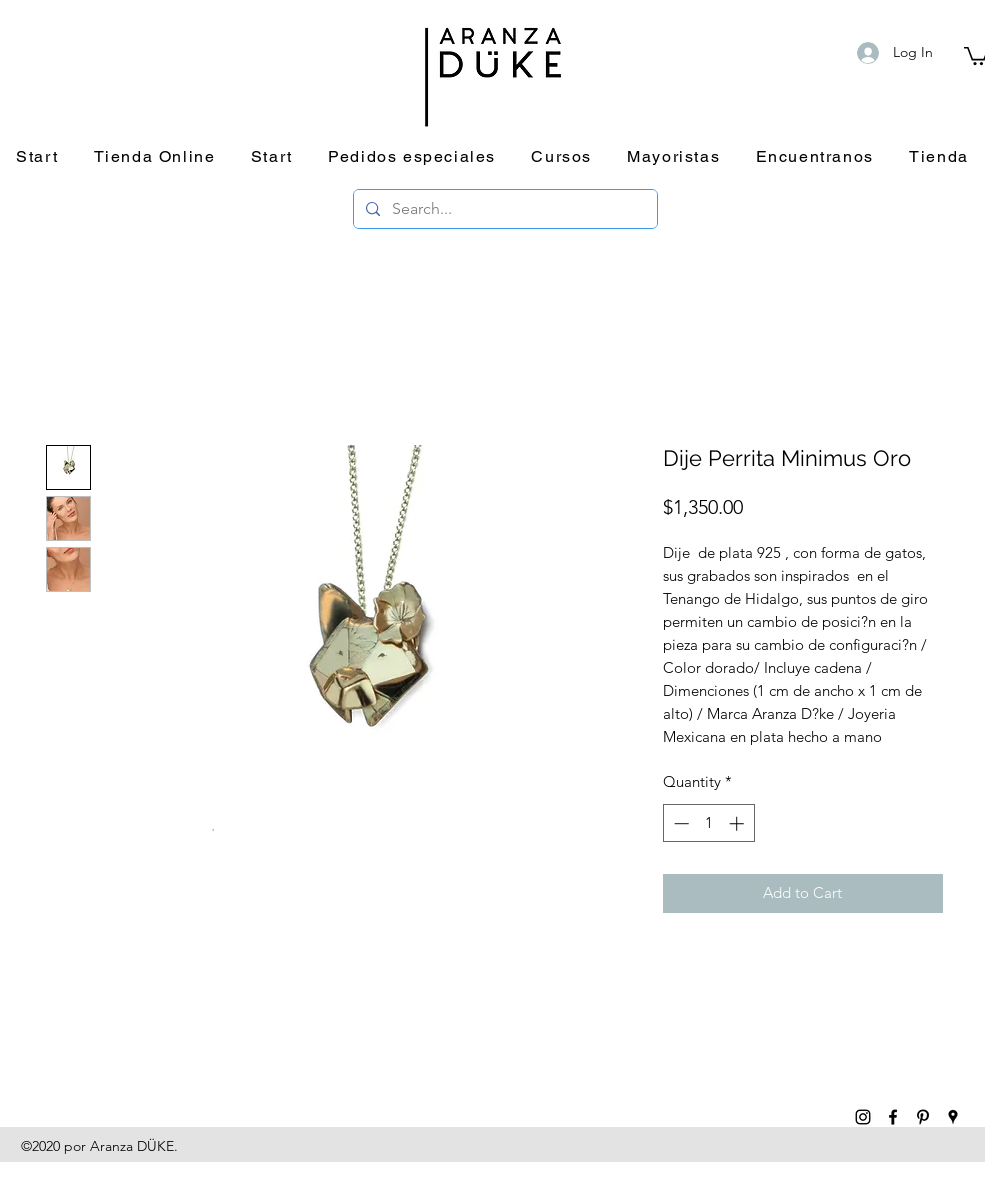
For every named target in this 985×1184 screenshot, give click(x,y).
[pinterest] (923, 1117)
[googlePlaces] (953, 1117)
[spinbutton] (708, 823)
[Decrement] (679, 823)
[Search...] (503, 209)
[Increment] (738, 823)
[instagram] (863, 1117)
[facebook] (893, 1117)
